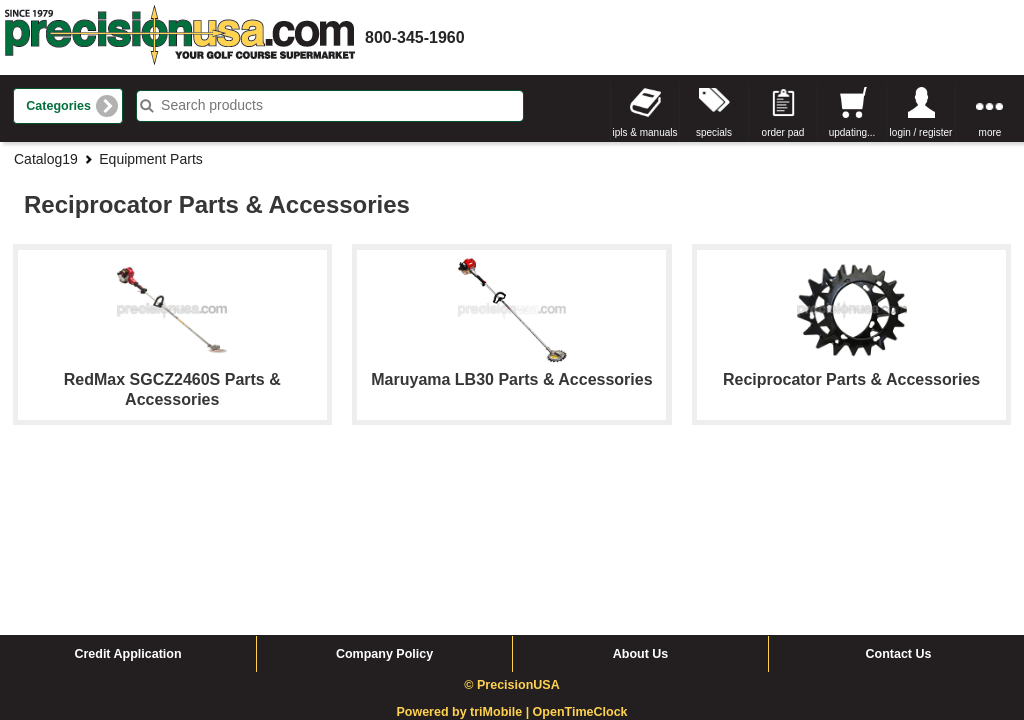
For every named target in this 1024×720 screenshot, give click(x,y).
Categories (58, 106)
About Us (641, 500)
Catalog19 (46, 159)
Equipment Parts (151, 159)
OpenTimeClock (580, 558)
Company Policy (384, 500)
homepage (180, 37)
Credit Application (127, 500)
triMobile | (501, 558)
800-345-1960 (415, 37)
